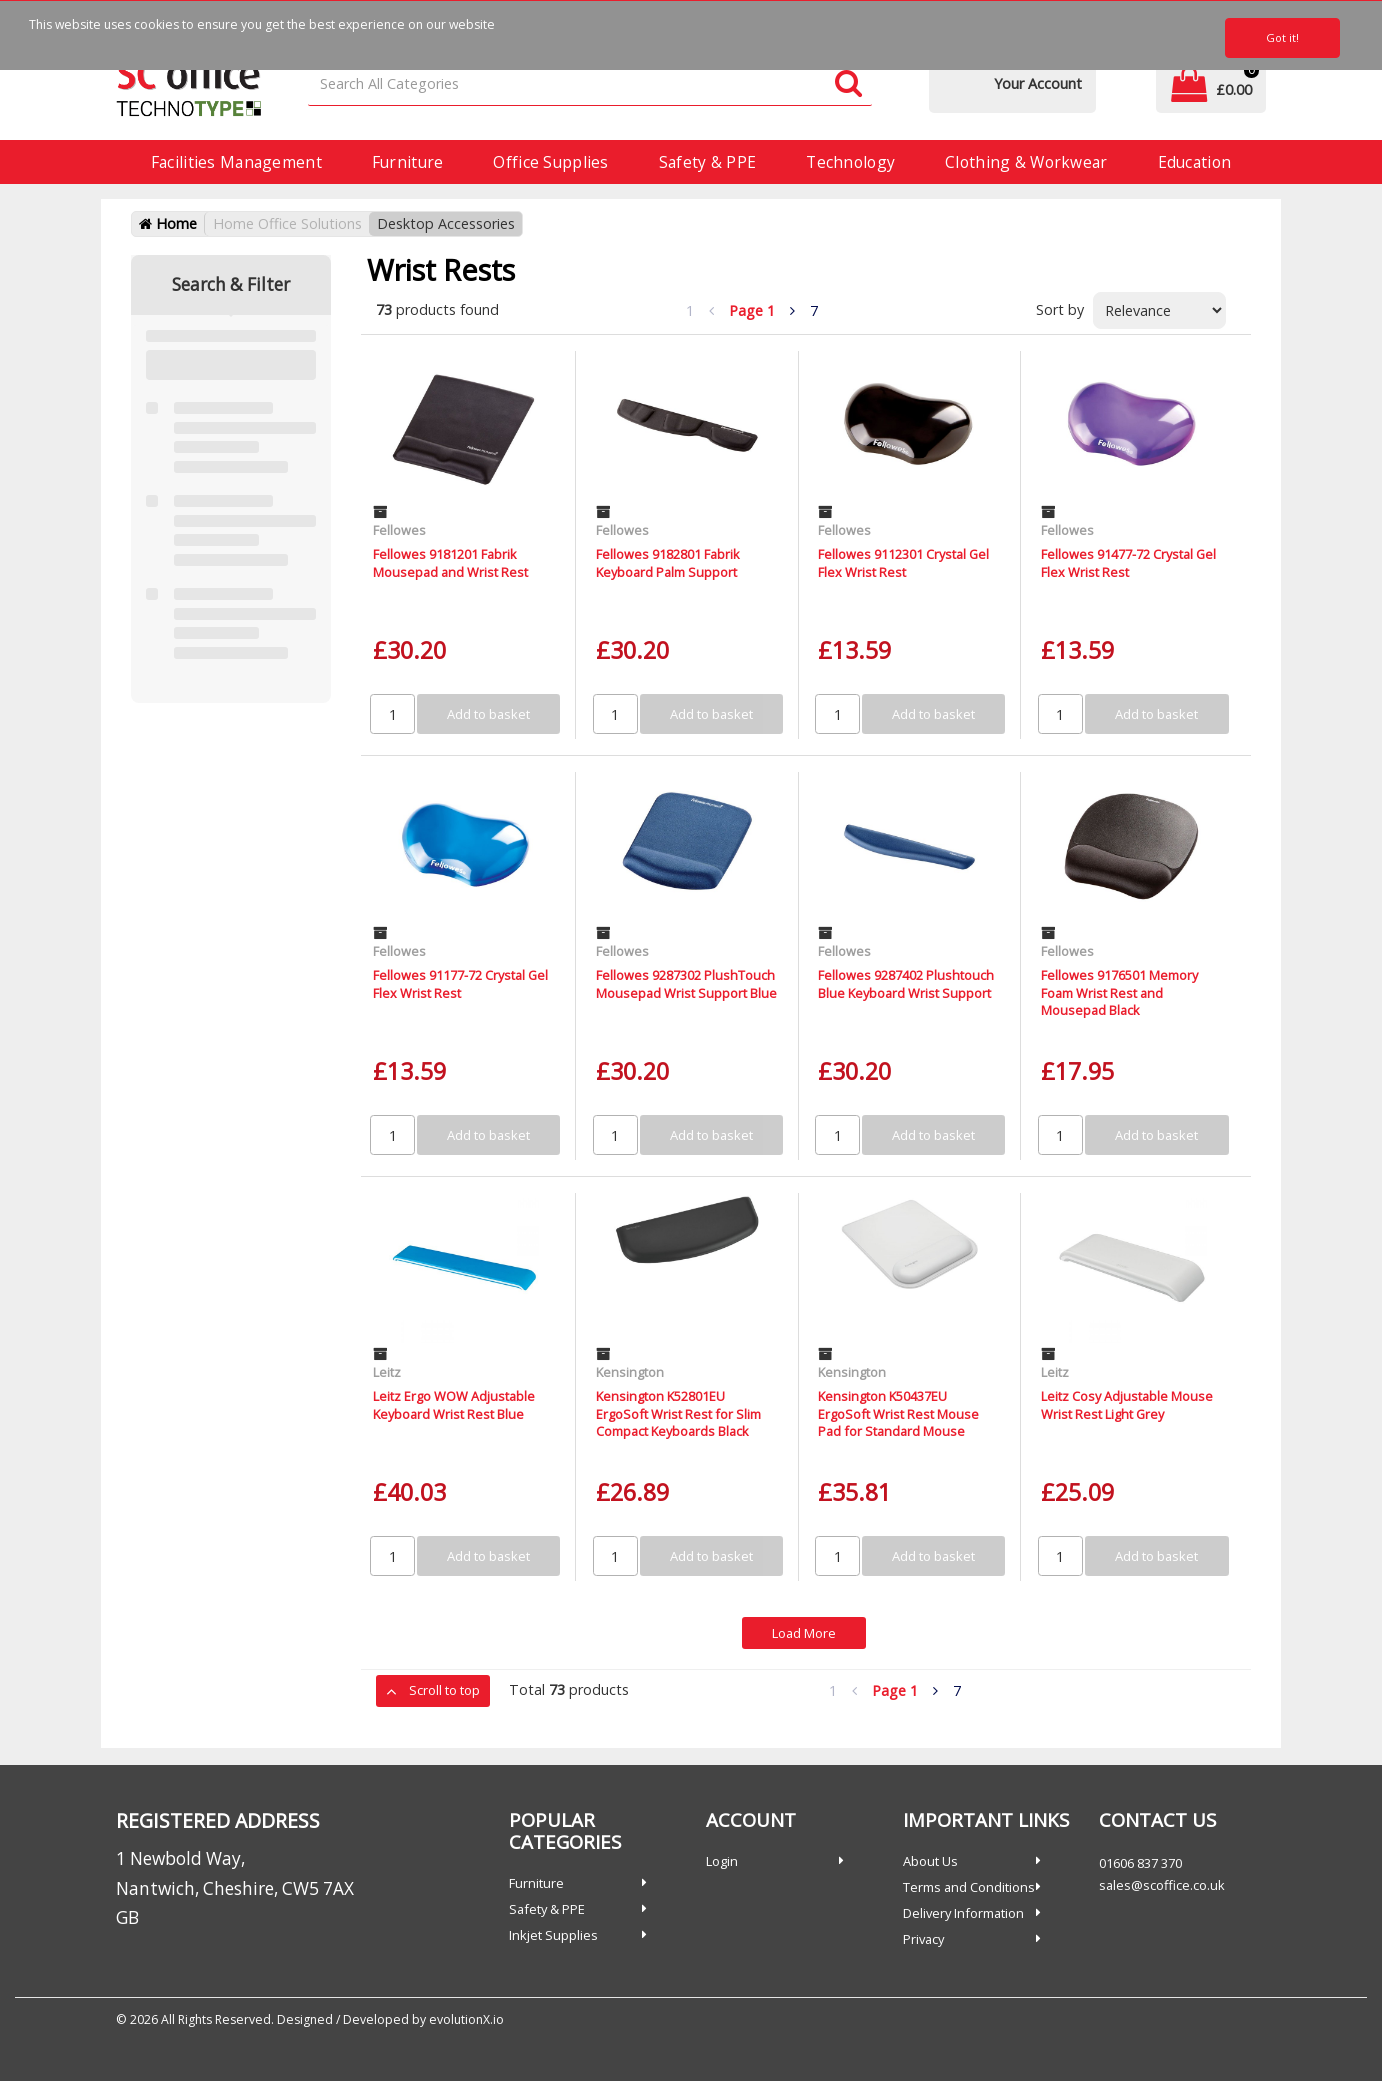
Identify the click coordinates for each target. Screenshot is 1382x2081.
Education (1195, 162)
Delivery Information (963, 1913)
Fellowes (399, 530)
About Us (930, 1861)
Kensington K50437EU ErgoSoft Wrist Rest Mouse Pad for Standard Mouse (898, 1413)
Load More (804, 1633)
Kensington (630, 1372)
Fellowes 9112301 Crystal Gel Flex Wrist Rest (903, 562)
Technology (850, 162)
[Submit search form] (848, 84)
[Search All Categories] (590, 84)
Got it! (1282, 37)
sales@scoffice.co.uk (1162, 1885)
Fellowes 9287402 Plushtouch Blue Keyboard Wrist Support (906, 983)
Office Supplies (550, 162)
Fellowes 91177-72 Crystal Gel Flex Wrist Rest (460, 983)
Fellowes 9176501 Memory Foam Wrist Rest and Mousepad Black (1119, 992)
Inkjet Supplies (553, 1935)
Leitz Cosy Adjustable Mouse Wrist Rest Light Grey (1127, 1404)
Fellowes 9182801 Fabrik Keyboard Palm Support (668, 562)
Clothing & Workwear (1026, 162)
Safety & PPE (707, 162)
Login (722, 1861)
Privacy (923, 1939)
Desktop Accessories (446, 223)
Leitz (387, 1372)
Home (168, 223)
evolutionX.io (466, 2019)
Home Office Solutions (287, 223)
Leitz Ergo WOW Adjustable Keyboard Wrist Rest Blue (454, 1404)
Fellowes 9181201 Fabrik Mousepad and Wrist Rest (450, 562)
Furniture (408, 162)
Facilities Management (236, 162)
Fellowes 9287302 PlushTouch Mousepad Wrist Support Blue (686, 983)
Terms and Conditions (969, 1887)
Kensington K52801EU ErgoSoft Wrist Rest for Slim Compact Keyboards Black (678, 1413)
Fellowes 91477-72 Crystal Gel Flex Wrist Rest (1128, 562)
